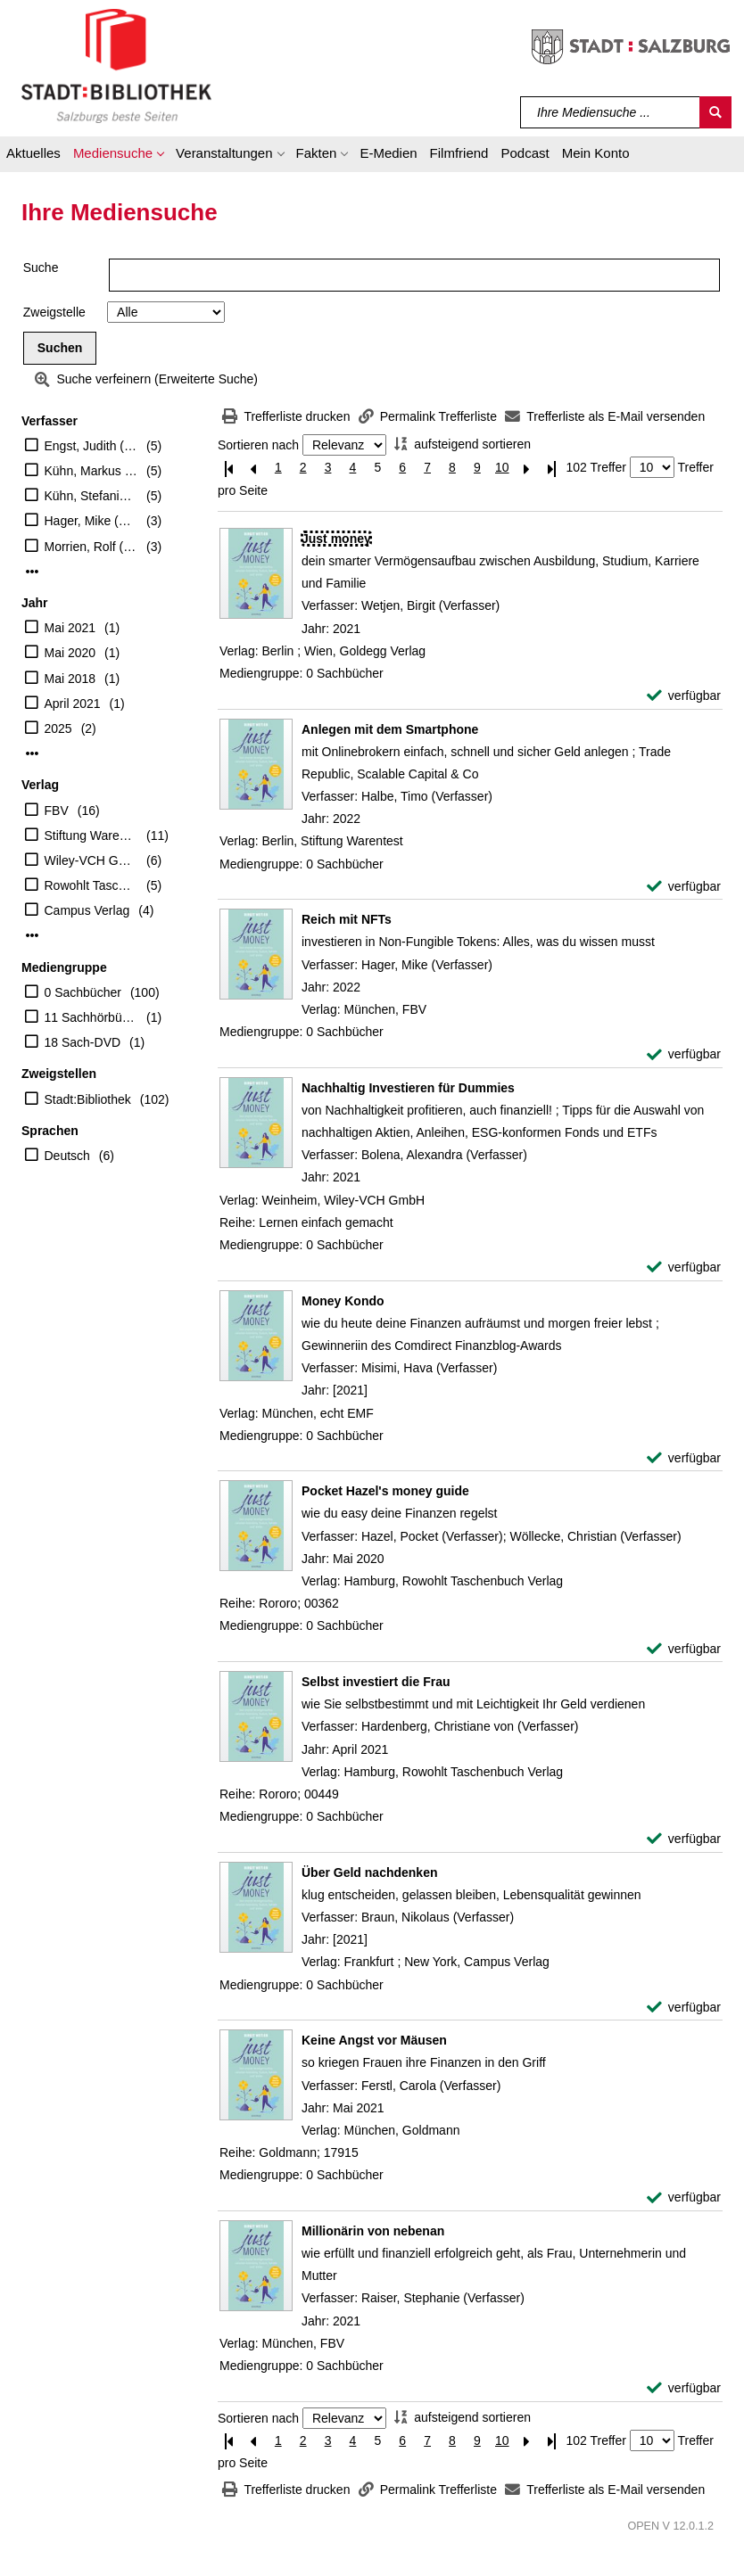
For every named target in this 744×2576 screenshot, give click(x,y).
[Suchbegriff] (611, 112)
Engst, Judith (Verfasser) (91, 446)
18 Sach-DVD (83, 1042)
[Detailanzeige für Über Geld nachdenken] (369, 1872)
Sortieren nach (258, 445)
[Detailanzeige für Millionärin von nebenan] (373, 2231)
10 (502, 467)
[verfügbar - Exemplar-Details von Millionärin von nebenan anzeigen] (684, 2388)
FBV (57, 810)
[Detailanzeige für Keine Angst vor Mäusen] (374, 2040)
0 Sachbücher (83, 992)
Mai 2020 (70, 653)
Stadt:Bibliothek (88, 1099)
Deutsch (67, 1155)
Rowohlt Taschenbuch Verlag (91, 885)
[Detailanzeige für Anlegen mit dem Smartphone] (390, 729)
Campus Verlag (87, 910)
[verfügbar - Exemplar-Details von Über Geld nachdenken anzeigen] (684, 2007)
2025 (58, 728)
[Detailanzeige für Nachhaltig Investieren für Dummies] (408, 1088)
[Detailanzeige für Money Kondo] (343, 1301)
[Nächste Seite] (527, 468)
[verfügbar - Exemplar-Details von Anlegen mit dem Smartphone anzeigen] (684, 887)
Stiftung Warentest (91, 835)
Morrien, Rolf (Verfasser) (91, 546)
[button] (118, 156)
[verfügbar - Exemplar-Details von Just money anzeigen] (684, 696)
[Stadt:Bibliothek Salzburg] (116, 65)
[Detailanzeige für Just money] (336, 538)
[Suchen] (715, 112)
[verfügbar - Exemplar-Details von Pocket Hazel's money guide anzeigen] (684, 1649)
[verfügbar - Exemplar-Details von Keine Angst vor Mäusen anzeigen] (684, 2197)
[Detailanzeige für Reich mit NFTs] (347, 919)
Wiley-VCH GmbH (91, 860)
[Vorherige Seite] (253, 468)
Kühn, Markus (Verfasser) (91, 471)
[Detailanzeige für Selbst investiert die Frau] (376, 1682)
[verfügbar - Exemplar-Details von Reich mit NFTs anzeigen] (684, 1054)
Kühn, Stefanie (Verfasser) (91, 496)
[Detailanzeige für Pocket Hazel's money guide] (385, 1491)
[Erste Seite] (228, 468)
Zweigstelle (54, 312)
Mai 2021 (70, 628)
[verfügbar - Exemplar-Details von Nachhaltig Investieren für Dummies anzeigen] (684, 1267)
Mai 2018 (70, 678)
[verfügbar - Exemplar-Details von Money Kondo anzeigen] (684, 1458)
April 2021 (73, 703)
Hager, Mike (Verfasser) (91, 521)
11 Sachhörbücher (91, 1017)
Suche (41, 267)
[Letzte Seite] (552, 468)
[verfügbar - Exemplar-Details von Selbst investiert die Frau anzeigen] (684, 1839)
